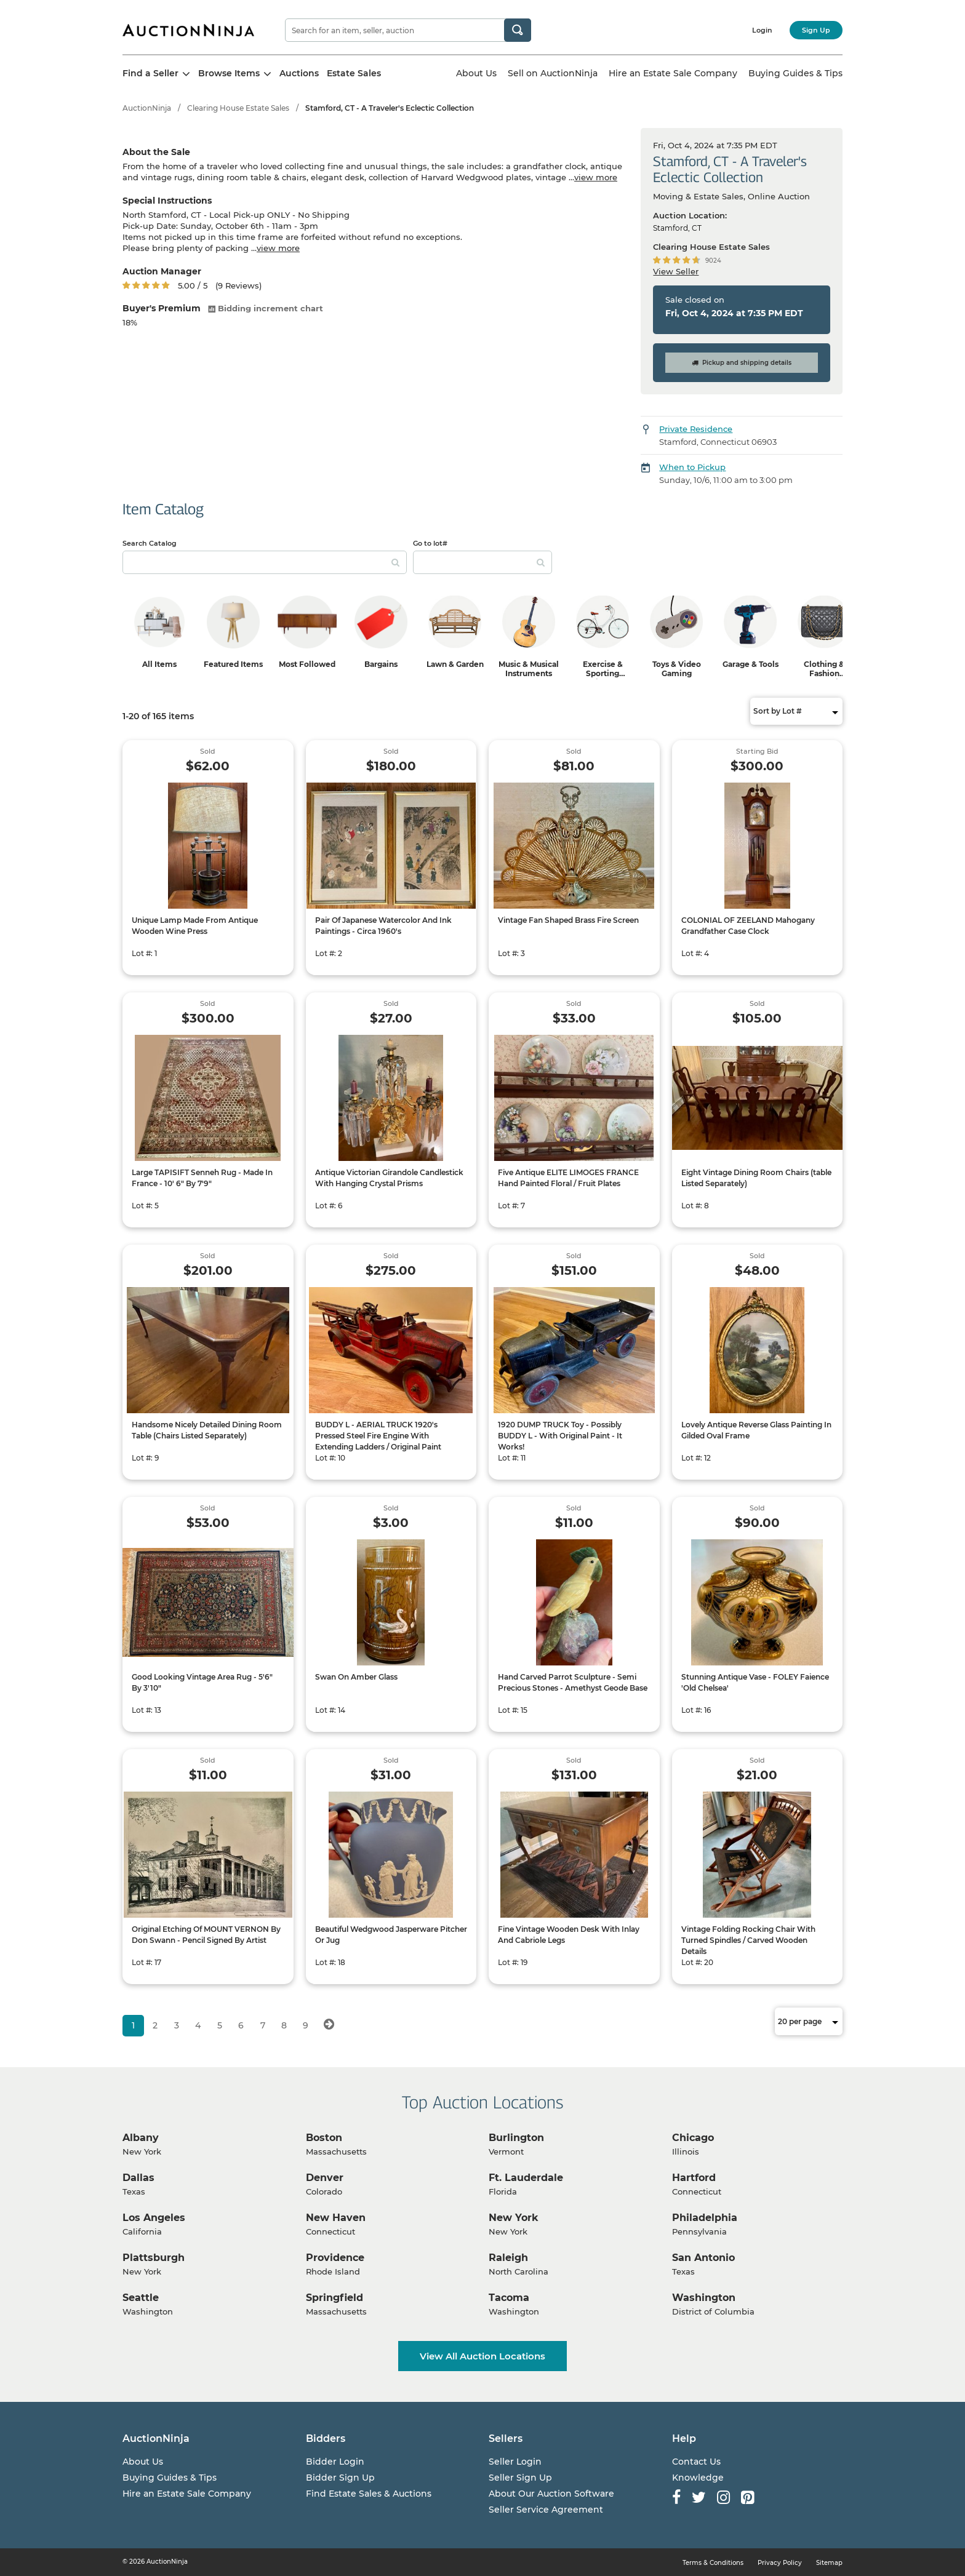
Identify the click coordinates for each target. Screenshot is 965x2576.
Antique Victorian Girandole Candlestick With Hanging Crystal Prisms (389, 1178)
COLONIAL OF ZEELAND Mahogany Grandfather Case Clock (748, 925)
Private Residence (695, 429)
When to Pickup (692, 467)
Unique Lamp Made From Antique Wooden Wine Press (195, 925)
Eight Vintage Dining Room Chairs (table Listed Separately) (756, 1178)
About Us (476, 73)
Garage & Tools (751, 664)
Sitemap (829, 2563)
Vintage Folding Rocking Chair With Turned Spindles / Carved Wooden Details (748, 1940)
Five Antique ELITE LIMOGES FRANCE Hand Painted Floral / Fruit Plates (568, 1178)
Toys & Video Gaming (676, 669)
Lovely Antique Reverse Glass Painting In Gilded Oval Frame (756, 1430)
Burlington (516, 2137)
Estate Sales (354, 73)
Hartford (694, 2177)
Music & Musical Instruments (529, 669)
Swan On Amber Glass (356, 1676)
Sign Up (816, 30)
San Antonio (703, 2257)
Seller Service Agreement (546, 2509)
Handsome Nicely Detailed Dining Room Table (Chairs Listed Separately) (207, 1430)
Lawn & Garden (455, 664)
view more (595, 177)
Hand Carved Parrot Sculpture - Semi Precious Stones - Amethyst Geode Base (572, 1682)
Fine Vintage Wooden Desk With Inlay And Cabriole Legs (568, 1934)
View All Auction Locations (482, 2356)
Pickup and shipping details (741, 363)
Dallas (138, 2177)
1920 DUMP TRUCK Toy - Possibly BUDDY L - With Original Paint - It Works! (560, 1435)
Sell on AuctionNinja (553, 73)
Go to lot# (430, 543)
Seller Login (515, 2461)
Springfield (334, 2297)
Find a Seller (156, 73)
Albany (140, 2137)
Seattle (140, 2297)
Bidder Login (335, 2461)
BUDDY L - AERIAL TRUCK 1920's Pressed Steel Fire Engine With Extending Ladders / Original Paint (378, 1435)
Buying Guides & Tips (795, 73)
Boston (324, 2137)
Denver (324, 2177)
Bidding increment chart (265, 308)
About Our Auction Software (551, 2493)
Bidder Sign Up (340, 2477)
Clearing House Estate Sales (238, 108)
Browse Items (234, 73)
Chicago (693, 2137)
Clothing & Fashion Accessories (824, 673)
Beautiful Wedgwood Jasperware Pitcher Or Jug (391, 1934)
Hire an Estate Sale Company (673, 73)
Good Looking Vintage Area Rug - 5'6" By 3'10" (202, 1682)
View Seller (676, 271)
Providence (335, 2257)
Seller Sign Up (520, 2477)
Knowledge (698, 2477)
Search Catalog (149, 543)
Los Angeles (153, 2217)
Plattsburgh (153, 2257)
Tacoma (509, 2297)
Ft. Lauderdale (526, 2177)
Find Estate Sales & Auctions (368, 2493)
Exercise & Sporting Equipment (602, 673)
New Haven (336, 2217)
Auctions (299, 73)
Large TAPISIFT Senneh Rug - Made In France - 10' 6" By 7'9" (202, 1178)
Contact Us (696, 2461)
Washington (703, 2297)
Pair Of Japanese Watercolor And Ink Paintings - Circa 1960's (383, 925)
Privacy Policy (780, 2563)
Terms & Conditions (713, 2563)
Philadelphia (704, 2217)
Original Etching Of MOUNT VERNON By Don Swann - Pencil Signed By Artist (206, 1934)
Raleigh (508, 2257)
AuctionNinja (146, 108)
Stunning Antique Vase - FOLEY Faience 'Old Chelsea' (755, 1682)
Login (762, 30)
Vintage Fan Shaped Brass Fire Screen (568, 920)
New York (514, 2217)
